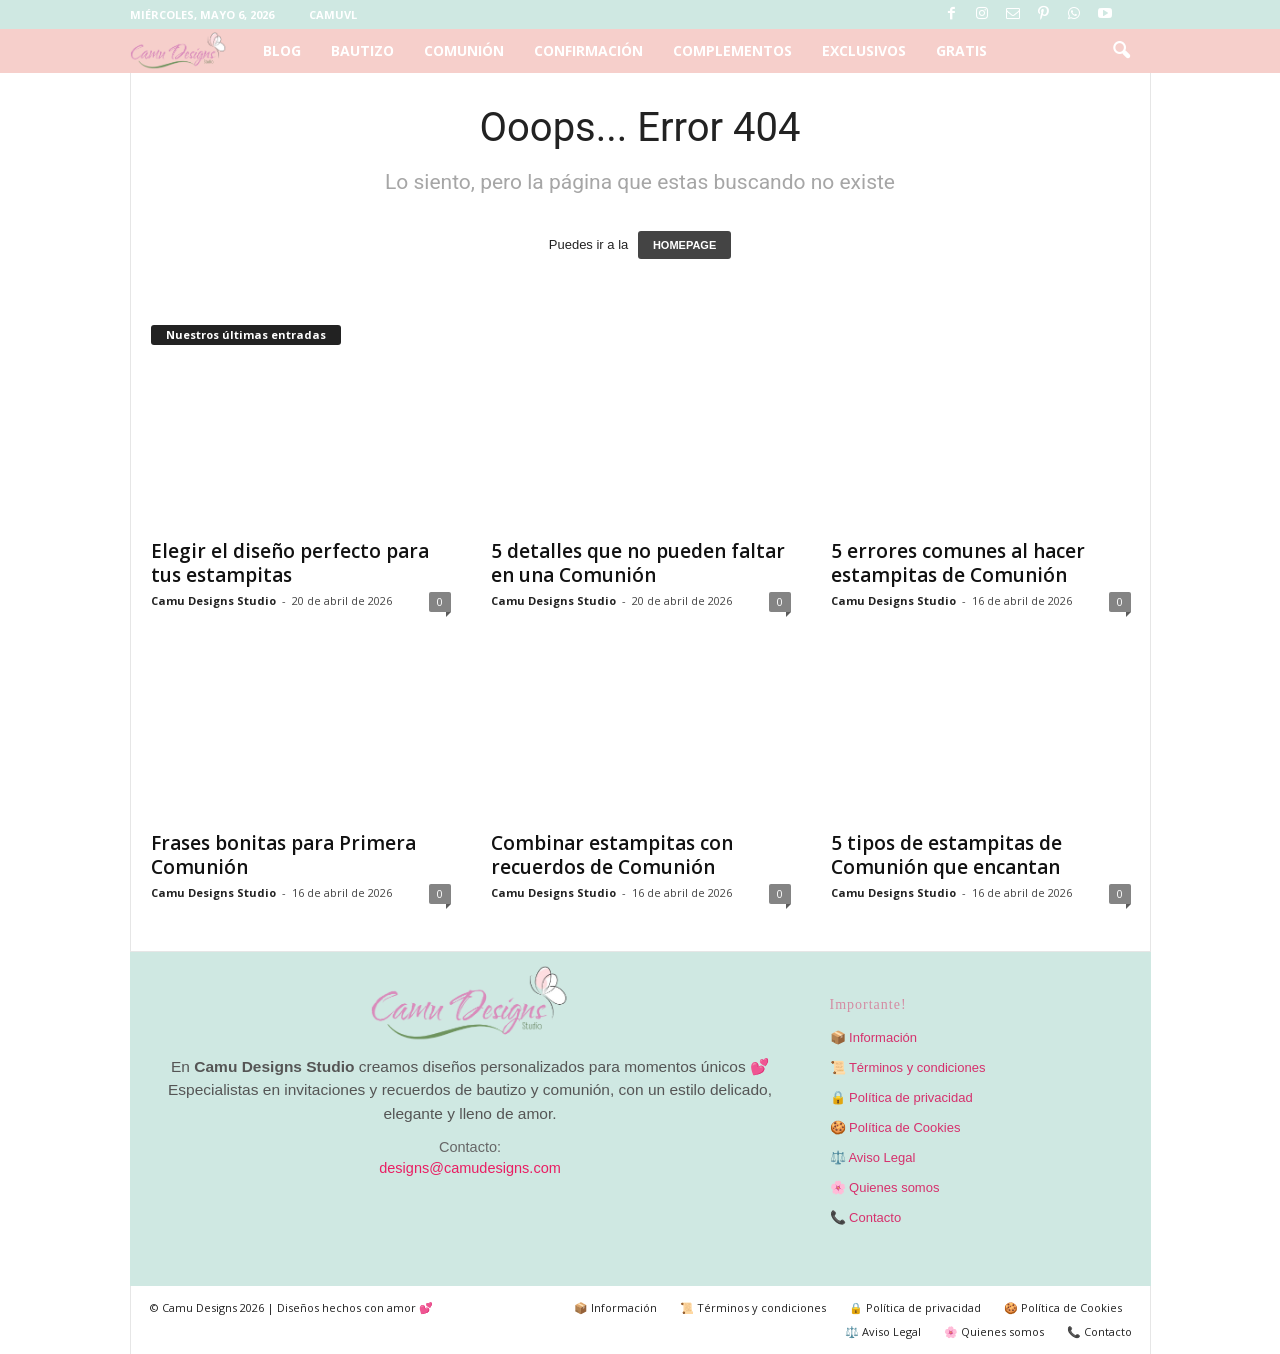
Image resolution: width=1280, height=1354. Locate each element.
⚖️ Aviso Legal (873, 1157)
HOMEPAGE (684, 245)
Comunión (464, 50)
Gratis (961, 50)
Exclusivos (864, 50)
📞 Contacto (866, 1217)
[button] (1121, 51)
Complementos (732, 50)
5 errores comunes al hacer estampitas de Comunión (958, 563)
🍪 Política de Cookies (895, 1127)
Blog (282, 50)
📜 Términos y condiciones (908, 1067)
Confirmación (588, 50)
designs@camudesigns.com (470, 1168)
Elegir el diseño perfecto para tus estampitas (290, 563)
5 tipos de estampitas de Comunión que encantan (946, 855)
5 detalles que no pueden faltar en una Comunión (638, 563)
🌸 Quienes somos (885, 1187)
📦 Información (874, 1037)
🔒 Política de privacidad (901, 1097)
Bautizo (362, 50)
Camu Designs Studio (213, 600)
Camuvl (333, 14)
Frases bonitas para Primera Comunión (283, 855)
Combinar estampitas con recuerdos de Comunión (612, 855)
